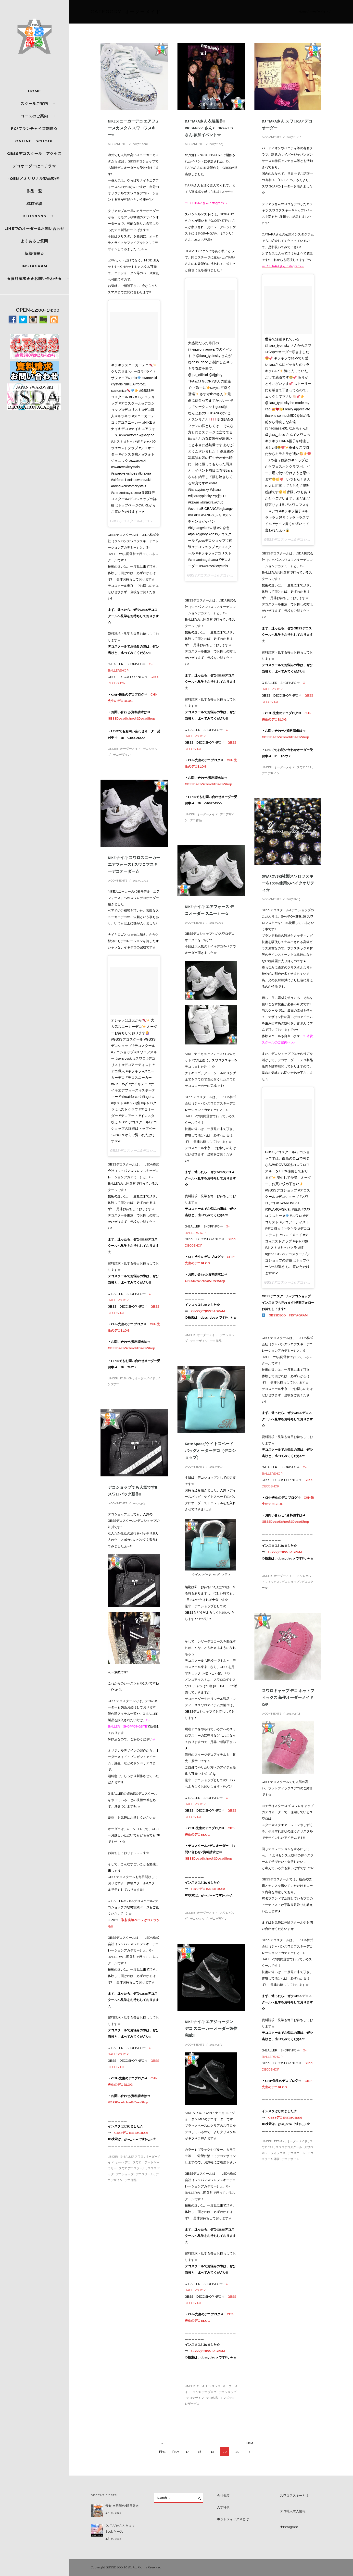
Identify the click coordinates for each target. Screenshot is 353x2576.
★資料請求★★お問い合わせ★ (34, 278)
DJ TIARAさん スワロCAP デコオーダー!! (287, 124)
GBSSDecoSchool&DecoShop (131, 718)
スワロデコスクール (132, 2168)
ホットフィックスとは (233, 2519)
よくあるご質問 (34, 241)
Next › (249, 2444)
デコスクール (144, 2174)
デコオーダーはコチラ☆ (34, 166)
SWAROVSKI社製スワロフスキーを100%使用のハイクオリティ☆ (288, 883)
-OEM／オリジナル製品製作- (34, 178)
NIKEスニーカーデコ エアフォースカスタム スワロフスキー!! (133, 128)
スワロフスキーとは (294, 2495)
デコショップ (290, 1581)
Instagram (34, 266)
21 (237, 2451)
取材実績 (34, 203)
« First (162, 2444)
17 (187, 2451)
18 (200, 2451)
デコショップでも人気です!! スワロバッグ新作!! (134, 1491)
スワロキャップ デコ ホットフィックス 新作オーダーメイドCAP (288, 1697)
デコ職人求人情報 (292, 2511)
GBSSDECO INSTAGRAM (288, 1315)
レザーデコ (192, 2403)
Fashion (125, 1378)
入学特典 (223, 2507)
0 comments (117, 144)
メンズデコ (227, 2398)
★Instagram (289, 2527)
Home (34, 91)
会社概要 (223, 2495)
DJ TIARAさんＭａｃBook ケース (120, 2528)
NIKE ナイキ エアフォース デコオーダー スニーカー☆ (209, 910)
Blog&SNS (34, 216)
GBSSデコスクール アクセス (34, 153)
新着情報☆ (34, 253)
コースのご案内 (34, 116)
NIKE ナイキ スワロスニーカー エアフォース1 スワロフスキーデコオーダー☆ (134, 864)
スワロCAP (304, 767)
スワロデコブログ (204, 2392)
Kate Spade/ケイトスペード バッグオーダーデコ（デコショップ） (211, 1450)
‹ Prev (174, 2451)
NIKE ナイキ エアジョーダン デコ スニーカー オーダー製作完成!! (211, 2028)
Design (279, 2141)
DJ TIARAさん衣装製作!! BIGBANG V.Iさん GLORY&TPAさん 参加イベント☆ (209, 128)
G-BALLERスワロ (131, 2156)
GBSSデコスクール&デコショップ (136, 521)
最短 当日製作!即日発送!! (122, 2506)
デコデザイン (122, 754)
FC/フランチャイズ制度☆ (34, 128)
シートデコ (123, 2162)
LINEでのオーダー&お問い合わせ (34, 228)
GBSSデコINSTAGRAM (285, 1552)
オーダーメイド (319, 11)
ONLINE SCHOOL (34, 141)
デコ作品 (196, 820)
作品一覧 (34, 191)
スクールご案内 (34, 103)
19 (212, 2451)
